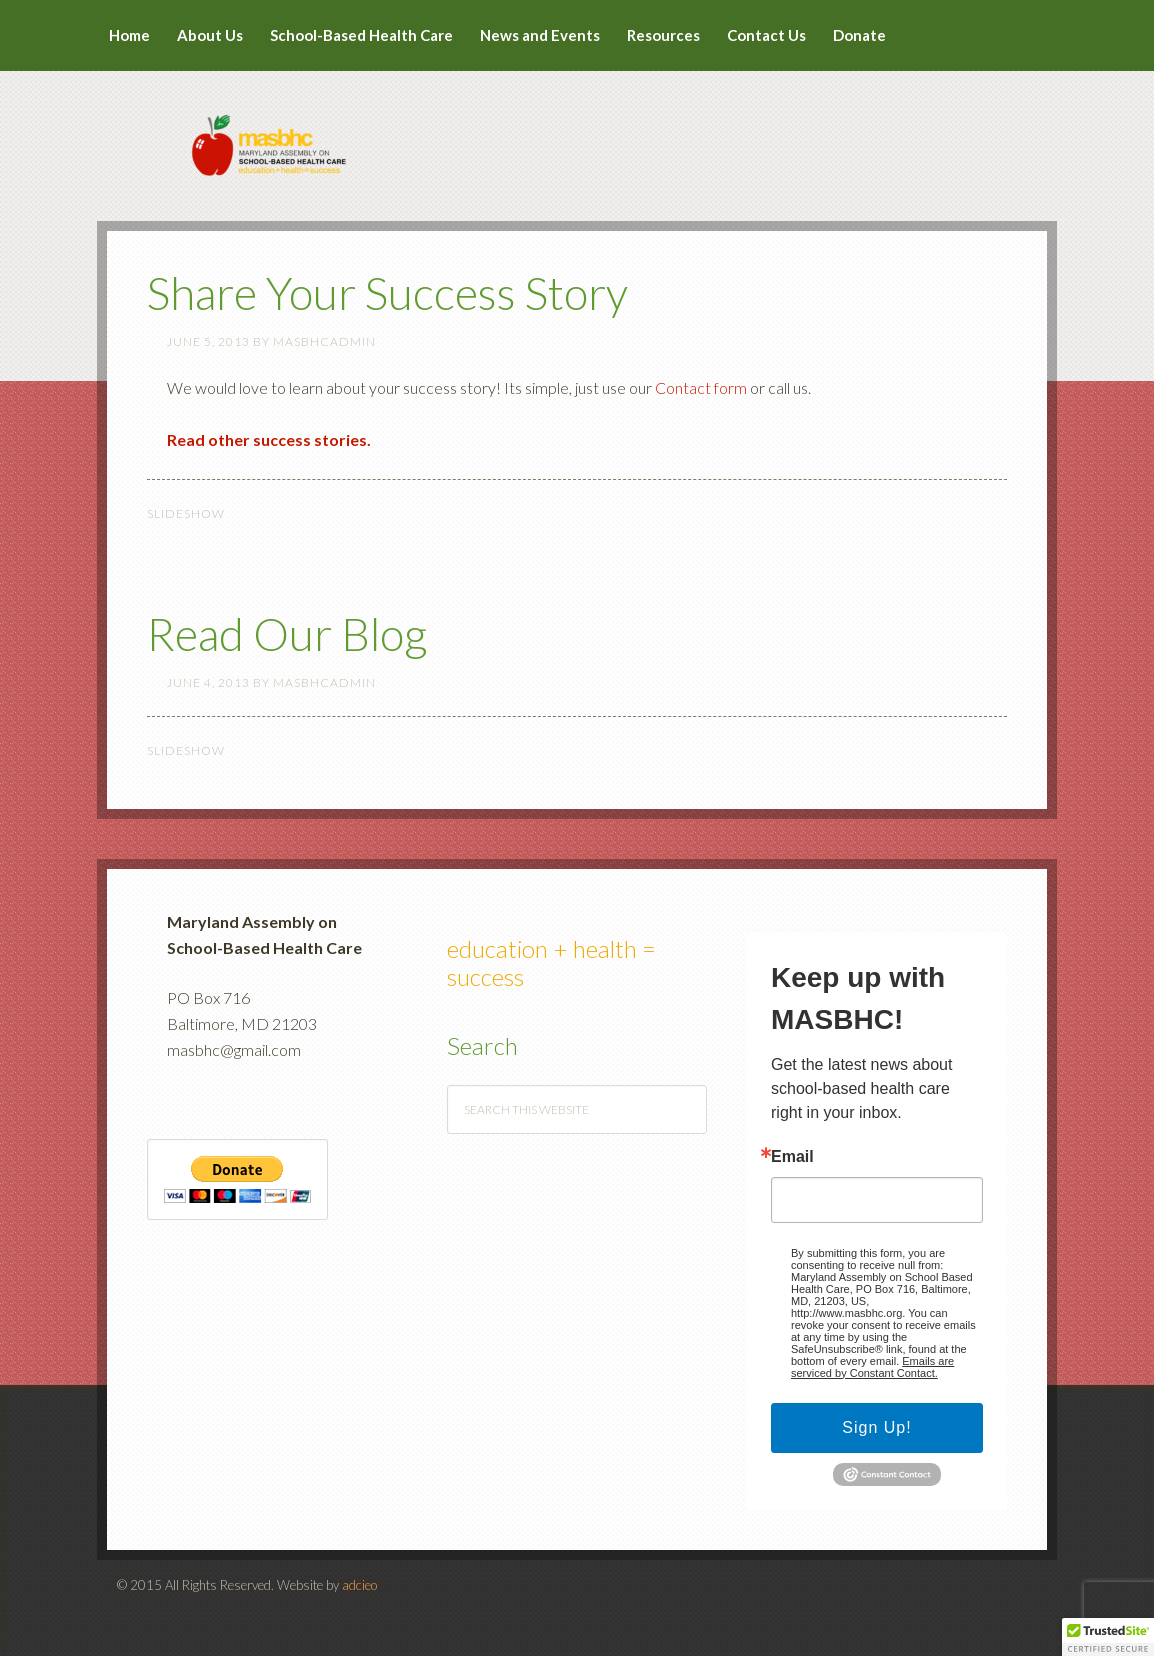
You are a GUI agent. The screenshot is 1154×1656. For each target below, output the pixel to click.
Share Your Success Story (387, 293)
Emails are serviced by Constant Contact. (872, 1367)
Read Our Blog (287, 634)
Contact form (701, 387)
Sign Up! (876, 1427)
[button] (1108, 1637)
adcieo (359, 1585)
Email (792, 1157)
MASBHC (577, 132)
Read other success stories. (269, 439)
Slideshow (186, 513)
